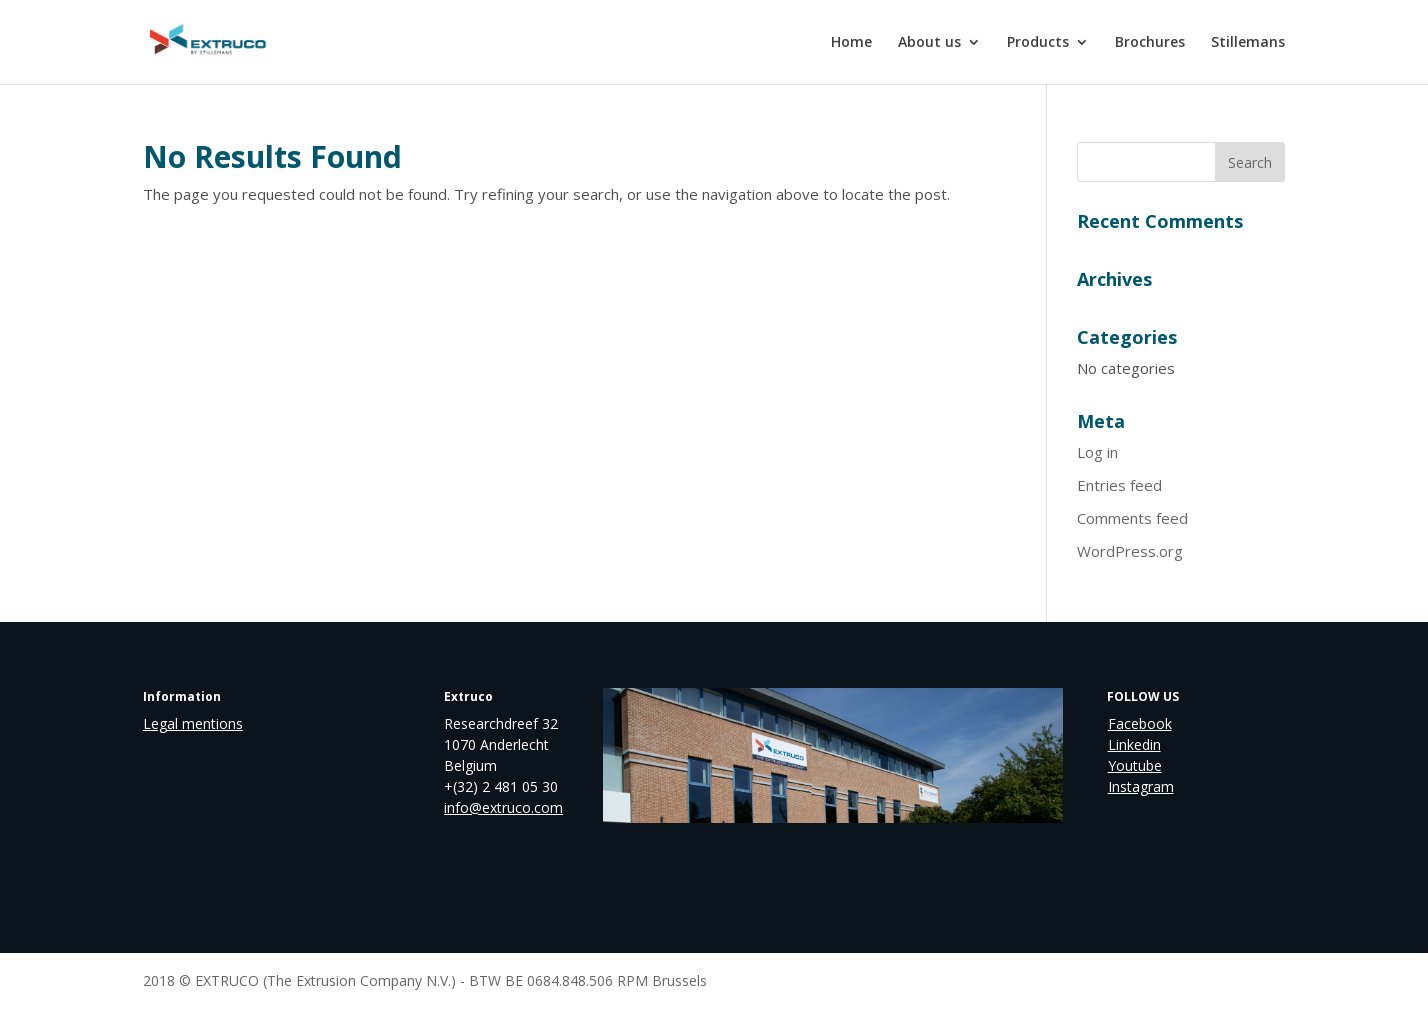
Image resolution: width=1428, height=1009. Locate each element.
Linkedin (1134, 744)
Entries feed (1119, 485)
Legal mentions (193, 723)
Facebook (1140, 723)
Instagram (1141, 786)
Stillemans (1248, 43)
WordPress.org (1130, 551)
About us (929, 43)
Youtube (1135, 765)
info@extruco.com (503, 807)
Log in (1097, 452)
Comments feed (1132, 518)
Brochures (1150, 43)
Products (1038, 43)
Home (851, 43)
